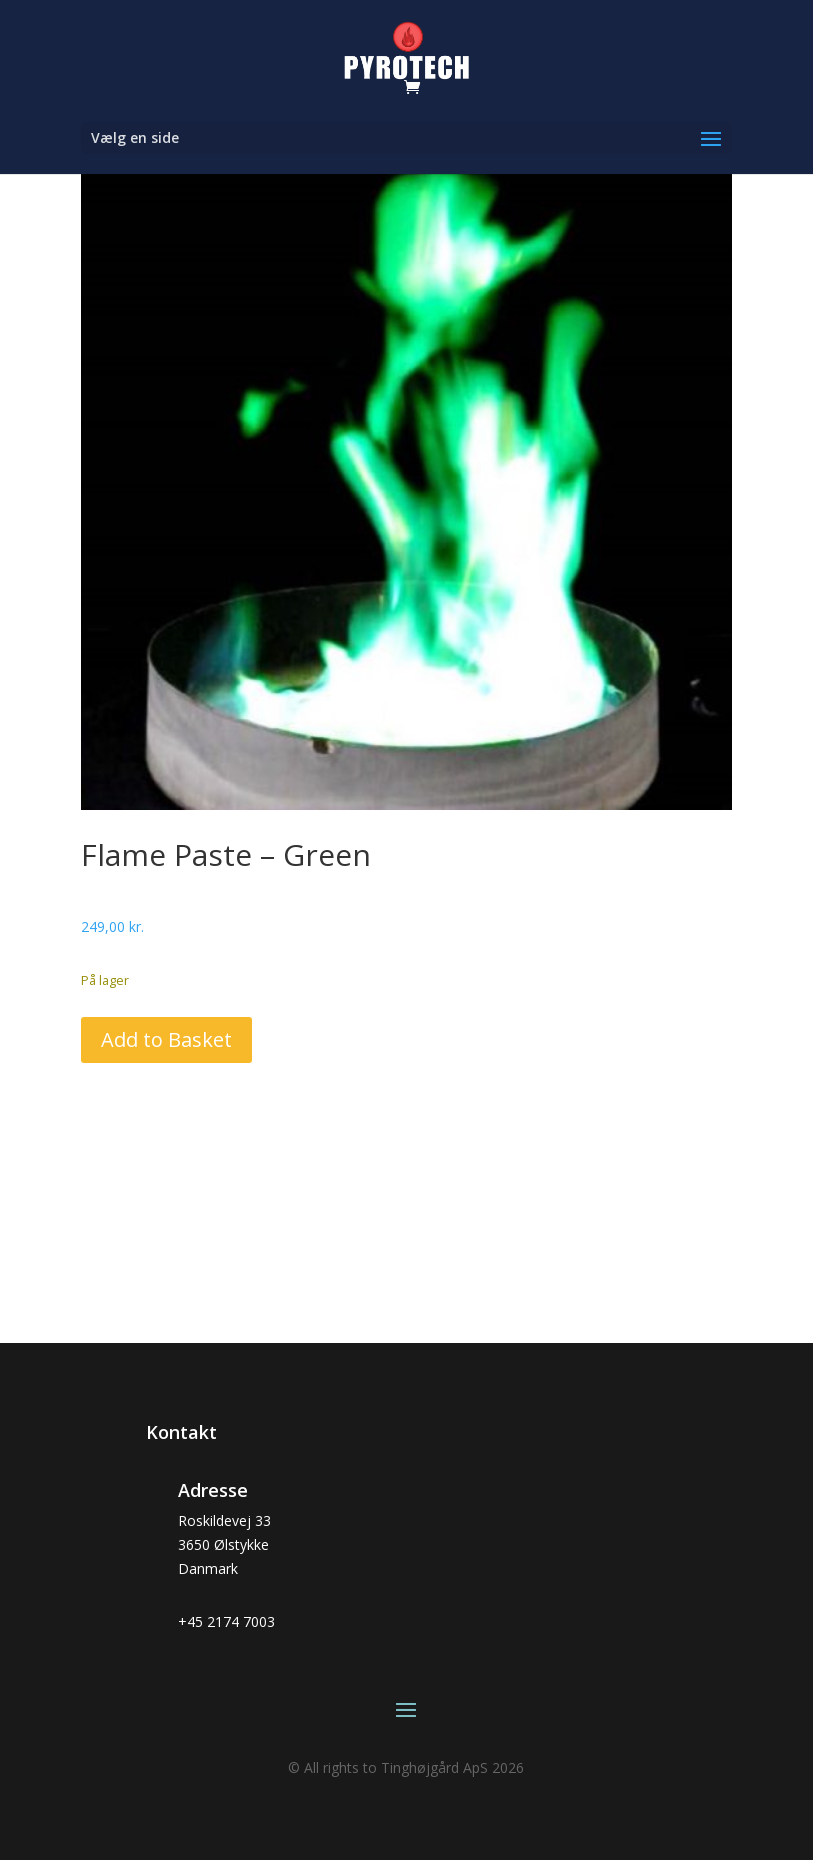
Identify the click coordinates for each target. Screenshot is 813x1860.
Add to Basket (166, 1039)
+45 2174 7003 (226, 1621)
